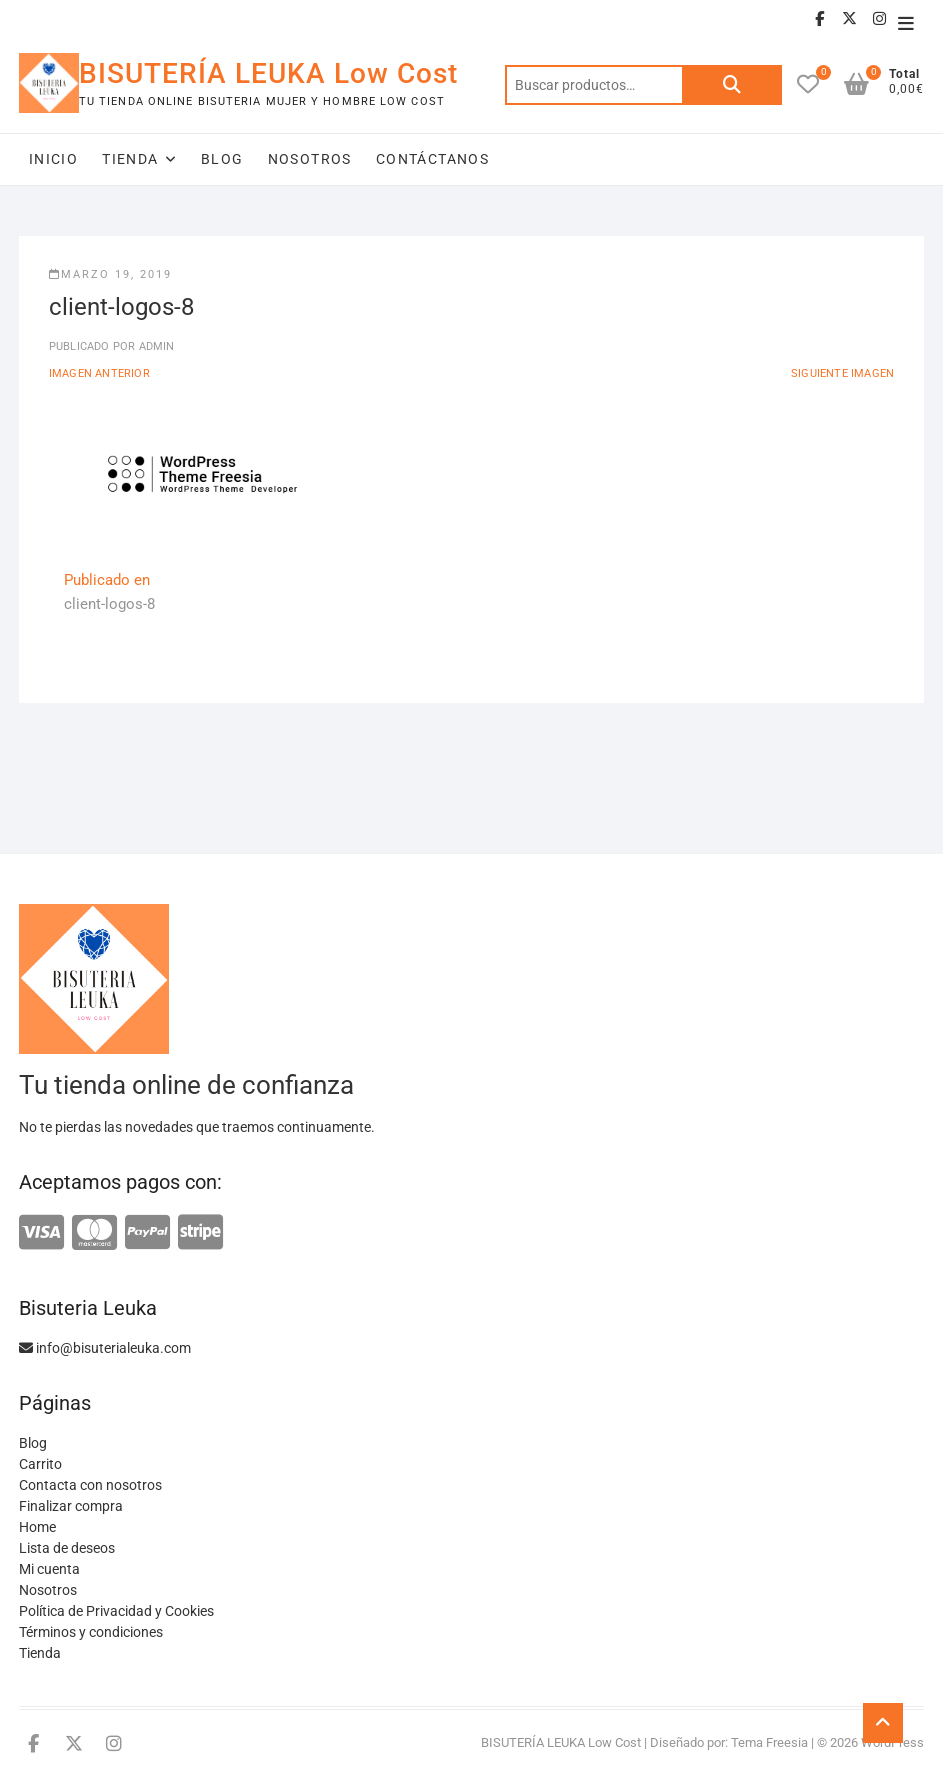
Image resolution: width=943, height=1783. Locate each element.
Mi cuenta (49, 1569)
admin (154, 346)
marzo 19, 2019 (110, 274)
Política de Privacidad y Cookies (116, 1611)
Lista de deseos (67, 1548)
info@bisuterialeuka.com (105, 1348)
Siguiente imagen (842, 373)
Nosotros (310, 159)
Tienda (130, 159)
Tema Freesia (769, 1742)
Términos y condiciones (91, 1632)
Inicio (53, 159)
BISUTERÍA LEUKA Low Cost (268, 73)
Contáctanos (432, 159)
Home (37, 1527)
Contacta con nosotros (90, 1485)
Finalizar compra (71, 1506)
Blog (222, 159)
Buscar (732, 85)
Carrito (40, 1464)
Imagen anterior (99, 373)
